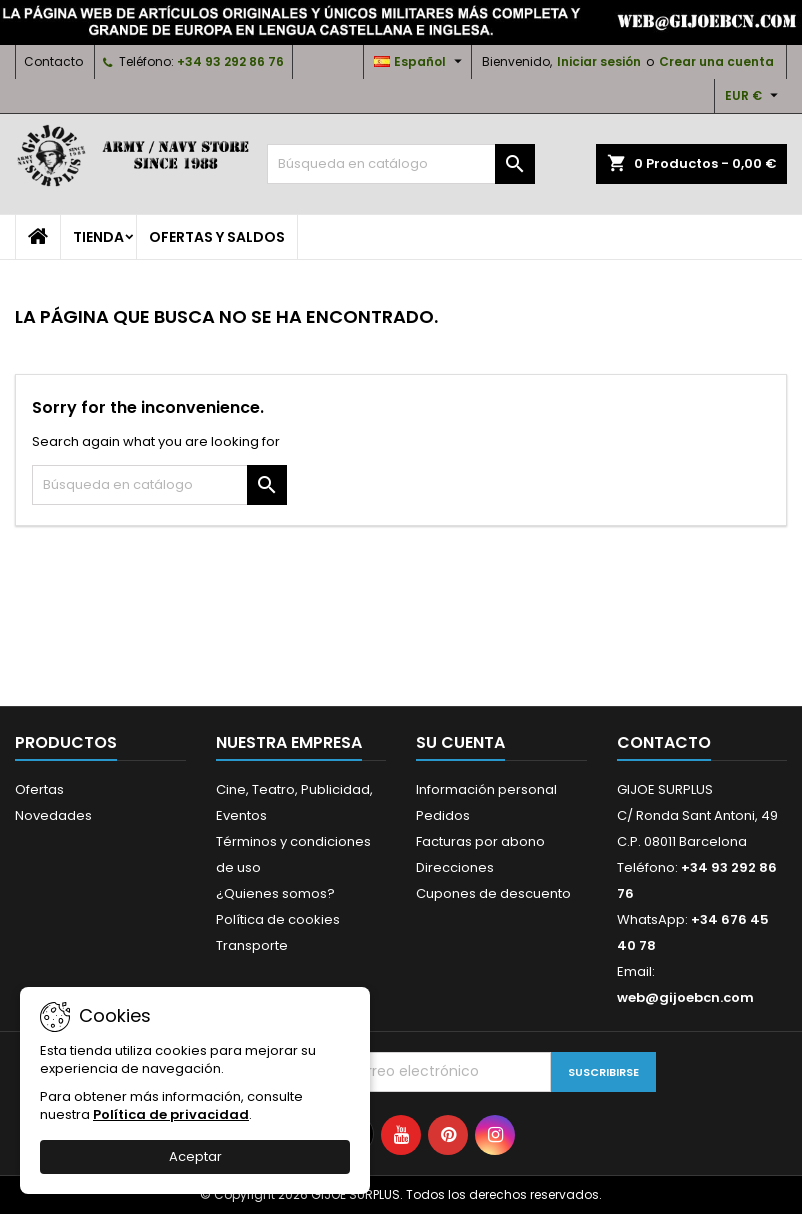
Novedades (53, 815)
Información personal (486, 789)
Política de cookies (278, 919)
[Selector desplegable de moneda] (754, 96)
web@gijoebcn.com (685, 997)
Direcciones (455, 867)
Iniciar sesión (599, 61)
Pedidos (443, 815)
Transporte (252, 945)
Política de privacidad (171, 1114)
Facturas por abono (480, 841)
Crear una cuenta (716, 61)
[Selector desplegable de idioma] (420, 62)
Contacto (53, 61)
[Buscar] (400, 164)
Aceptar (195, 1156)
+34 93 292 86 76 (230, 61)
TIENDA (98, 237)
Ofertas (39, 789)
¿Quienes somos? (275, 893)
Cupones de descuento (493, 893)
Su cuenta (460, 742)
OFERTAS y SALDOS (217, 237)
